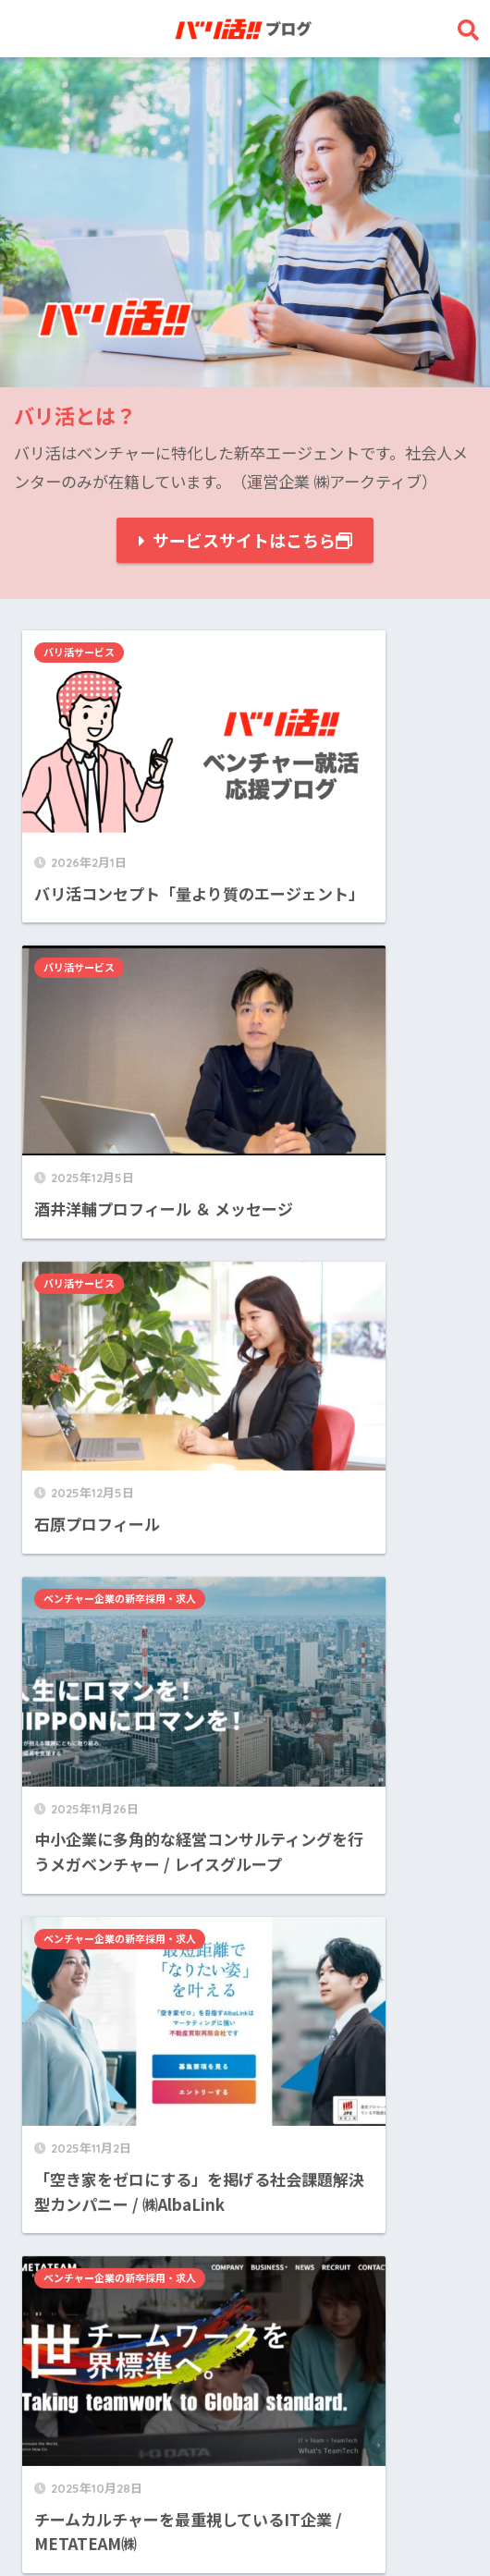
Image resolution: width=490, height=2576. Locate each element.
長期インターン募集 (105, 2364)
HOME (245, 2497)
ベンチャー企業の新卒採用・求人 (349, 901)
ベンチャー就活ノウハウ (121, 2323)
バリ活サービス (84, 652)
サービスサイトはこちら (252, 540)
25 (282, 2109)
